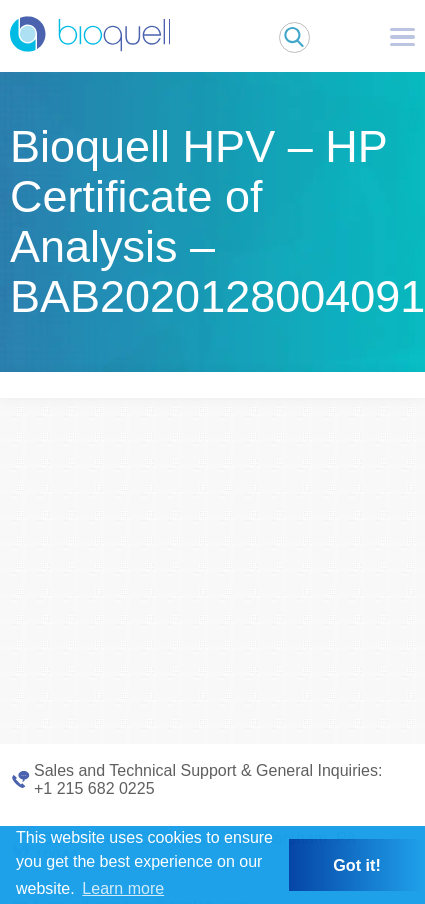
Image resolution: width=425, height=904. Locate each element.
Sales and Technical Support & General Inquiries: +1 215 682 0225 (208, 779)
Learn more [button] (123, 888)
